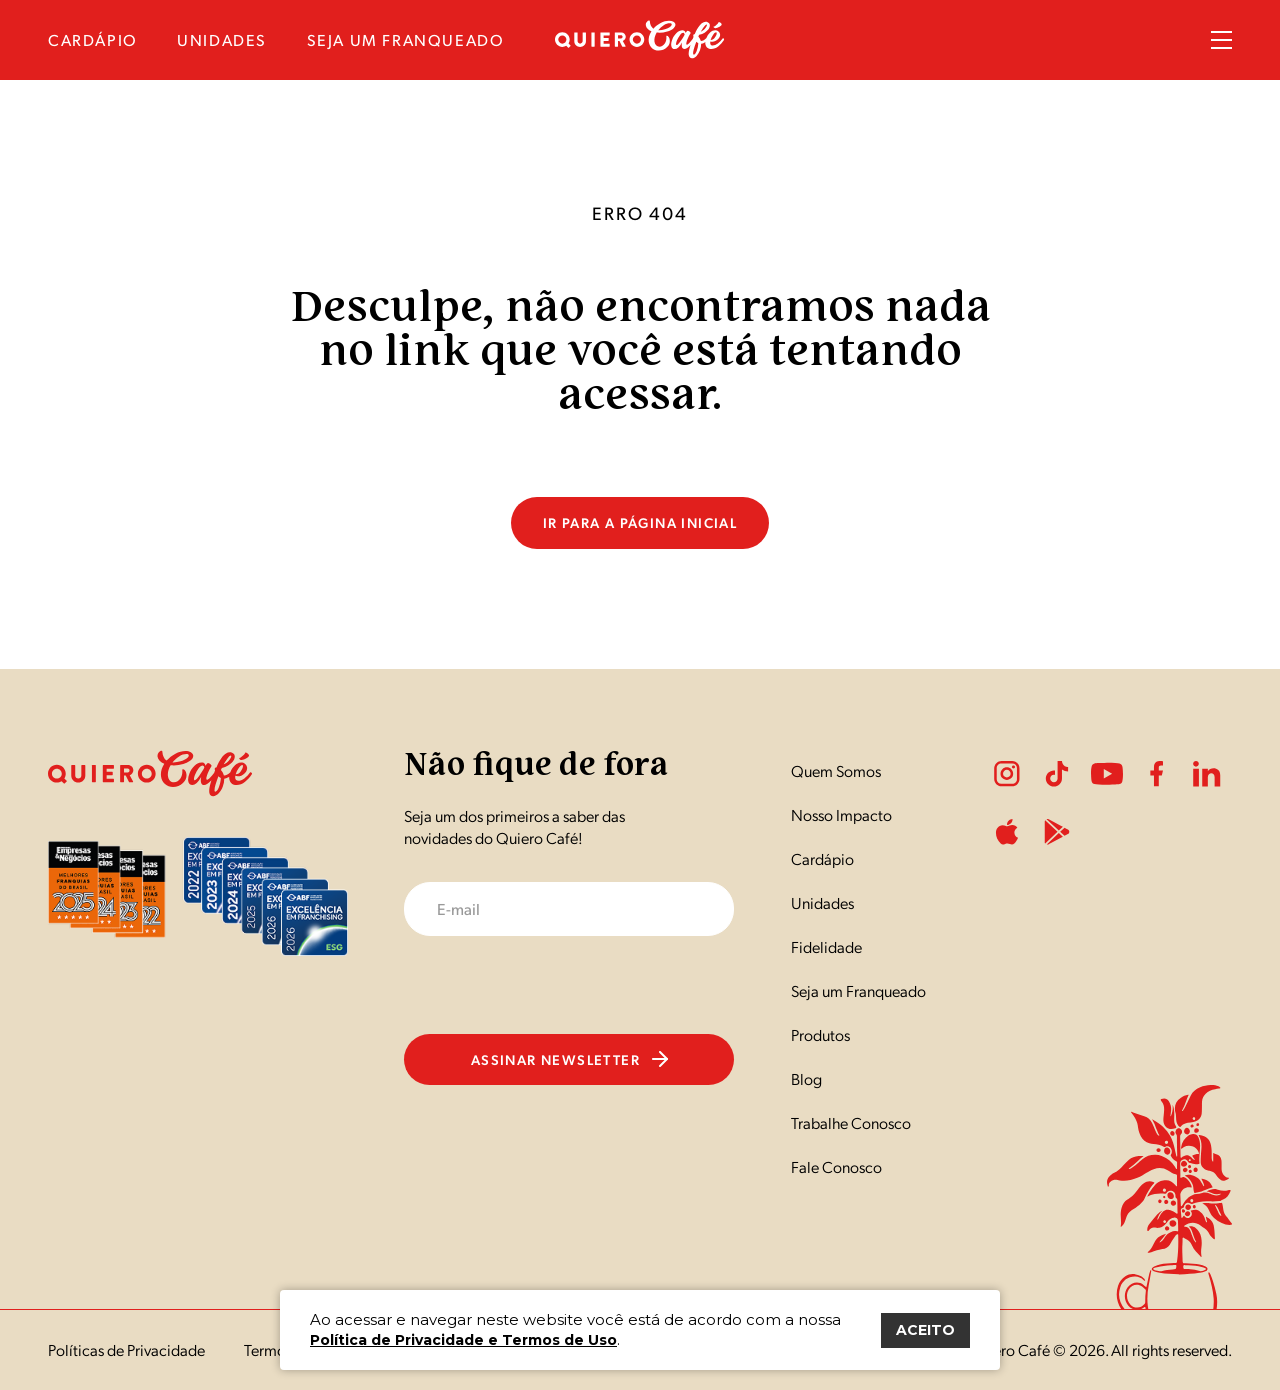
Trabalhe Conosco (851, 1122)
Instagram (1007, 774)
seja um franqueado (406, 39)
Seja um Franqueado (858, 990)
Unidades (822, 902)
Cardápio (822, 858)
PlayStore (1057, 832)
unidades (222, 39)
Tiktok (1057, 774)
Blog (806, 1078)
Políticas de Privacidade (126, 1349)
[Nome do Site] (640, 52)
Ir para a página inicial (640, 522)
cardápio (93, 39)
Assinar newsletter (569, 1059)
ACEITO (925, 1330)
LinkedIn (1207, 774)
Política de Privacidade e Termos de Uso (463, 1340)
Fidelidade (826, 946)
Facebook (1157, 774)
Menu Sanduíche (1221, 40)
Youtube (1107, 774)
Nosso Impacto (841, 814)
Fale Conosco (836, 1166)
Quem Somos (836, 770)
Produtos (820, 1034)
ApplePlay (1007, 832)
